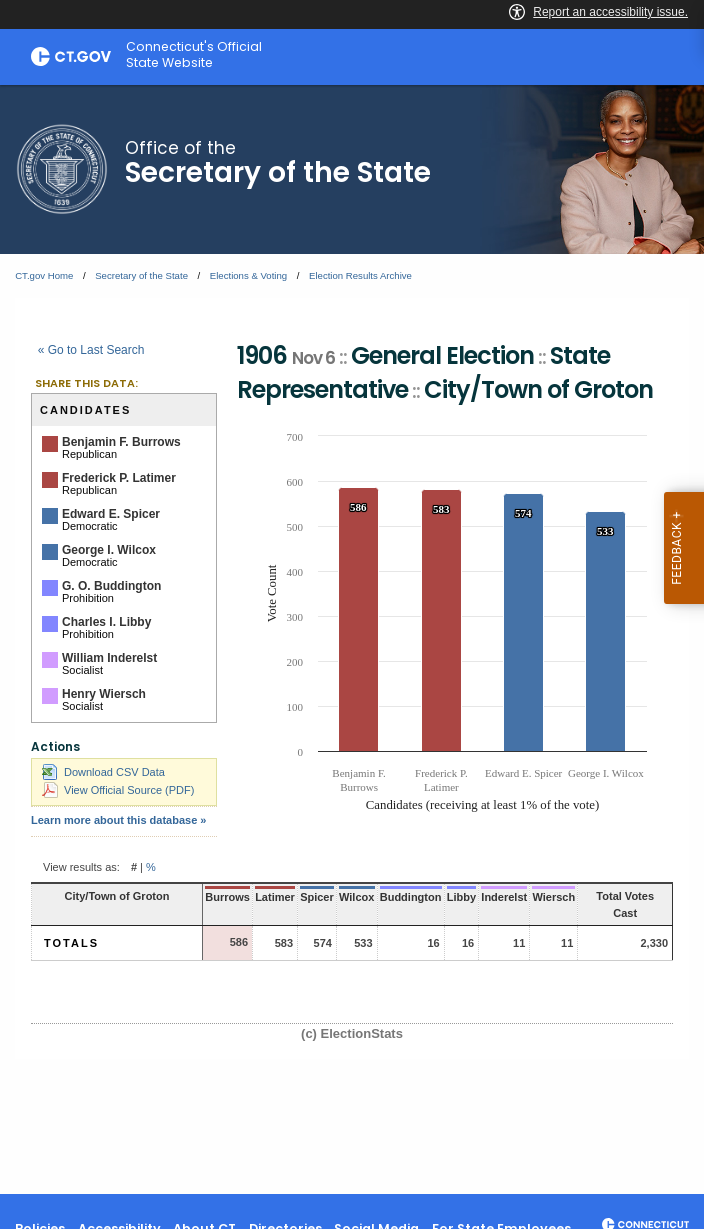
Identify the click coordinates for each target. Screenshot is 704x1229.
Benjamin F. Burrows (121, 442)
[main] (352, 639)
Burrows (227, 897)
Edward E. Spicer (111, 514)
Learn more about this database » (118, 820)
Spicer (317, 897)
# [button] (134, 867)
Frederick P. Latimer (119, 478)
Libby (461, 897)
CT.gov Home (44, 275)
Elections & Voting (248, 275)
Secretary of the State (141, 275)
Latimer (275, 897)
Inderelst (504, 897)
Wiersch (553, 897)
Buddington (411, 897)
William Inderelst (109, 658)
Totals (71, 943)
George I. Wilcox (109, 550)
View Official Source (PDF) (118, 790)
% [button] (151, 867)
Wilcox (356, 897)
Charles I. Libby (106, 622)
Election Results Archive (360, 275)
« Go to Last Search (91, 350)
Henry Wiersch (104, 694)
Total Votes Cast (625, 904)
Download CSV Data (103, 772)
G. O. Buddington (111, 586)
